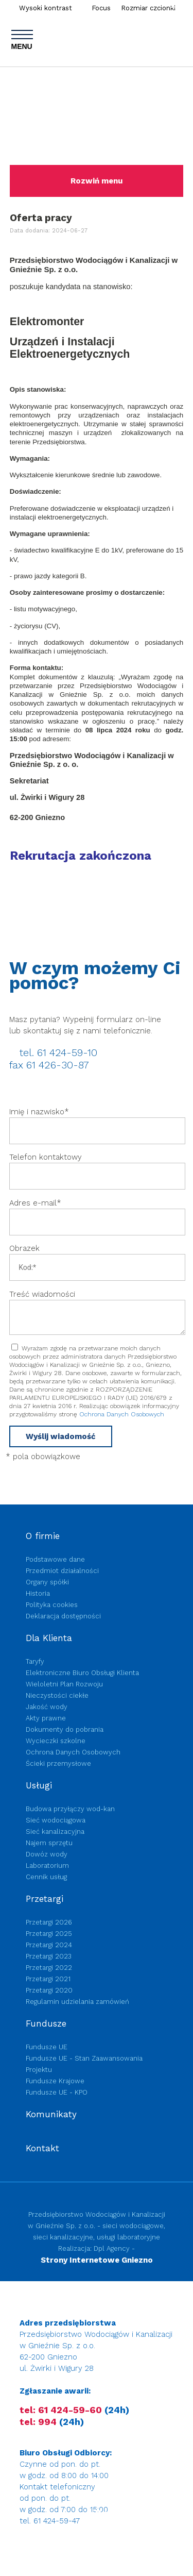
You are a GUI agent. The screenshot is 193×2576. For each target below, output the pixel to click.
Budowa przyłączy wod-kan (70, 1809)
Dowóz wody (46, 1854)
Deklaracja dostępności (63, 1616)
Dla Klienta (49, 1638)
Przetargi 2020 (49, 1990)
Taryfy (35, 1661)
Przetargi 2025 (49, 1933)
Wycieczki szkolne (55, 1741)
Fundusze (46, 2023)
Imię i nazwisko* (39, 1111)
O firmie (43, 1536)
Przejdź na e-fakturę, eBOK (82, 2550)
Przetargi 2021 (48, 1979)
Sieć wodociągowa (55, 1820)
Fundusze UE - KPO (56, 2092)
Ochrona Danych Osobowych (121, 1414)
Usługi (39, 1785)
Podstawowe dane (55, 1559)
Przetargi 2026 (49, 1922)
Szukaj (181, 5)
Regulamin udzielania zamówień (77, 2001)
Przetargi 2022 (49, 1967)
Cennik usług (46, 1877)
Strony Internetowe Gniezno (97, 2260)
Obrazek (25, 1248)
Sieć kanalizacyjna (55, 1831)
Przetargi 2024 (49, 1945)
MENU (22, 40)
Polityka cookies (52, 1605)
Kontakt (42, 2148)
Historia (38, 1593)
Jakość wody (46, 1707)
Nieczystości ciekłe (57, 1695)
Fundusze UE (46, 2047)
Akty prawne (46, 1718)
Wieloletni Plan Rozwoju (64, 1684)
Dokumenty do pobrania (64, 1729)
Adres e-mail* (35, 1203)
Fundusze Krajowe (55, 2081)
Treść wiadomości (42, 1294)
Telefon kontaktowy (45, 1157)
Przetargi (44, 1899)
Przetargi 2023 (49, 1956)
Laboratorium (47, 1865)
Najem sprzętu (49, 1843)
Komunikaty (51, 2114)
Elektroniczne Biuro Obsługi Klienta (82, 1673)
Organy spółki (47, 1582)
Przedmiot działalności (62, 1571)
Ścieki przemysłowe (58, 1763)
